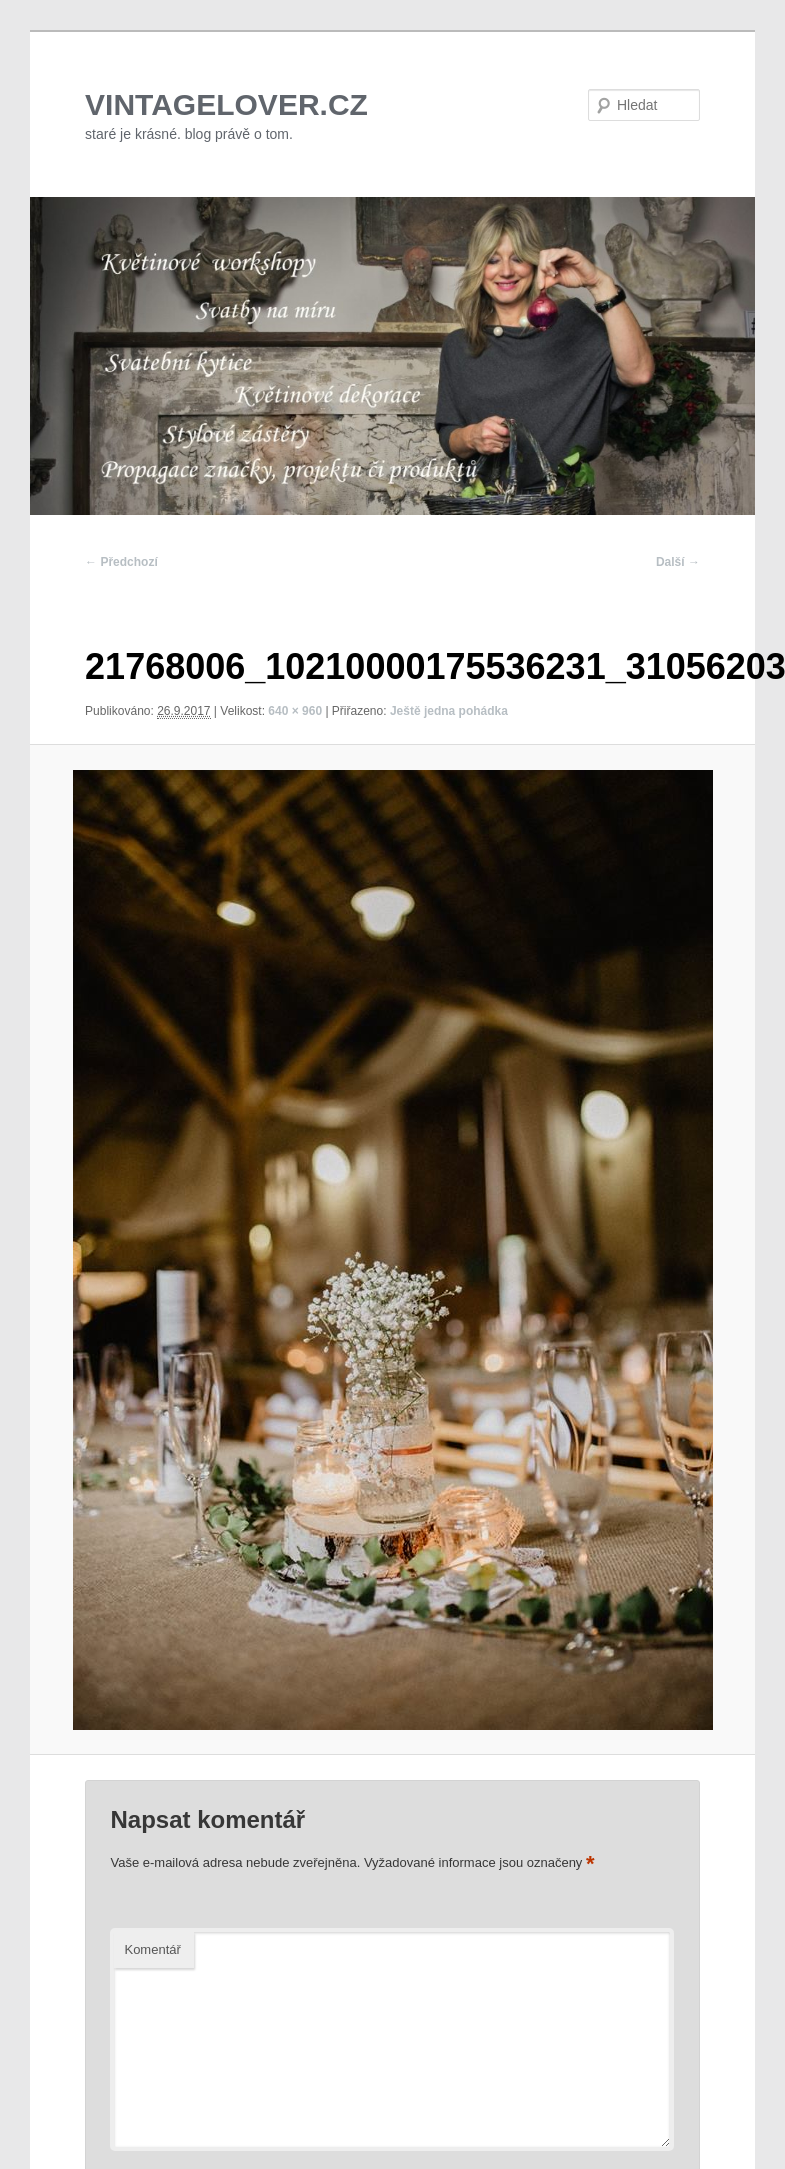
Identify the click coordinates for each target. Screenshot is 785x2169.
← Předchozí (121, 562)
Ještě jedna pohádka (449, 711)
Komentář (152, 1949)
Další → (678, 562)
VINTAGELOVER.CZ (226, 104)
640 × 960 (295, 711)
